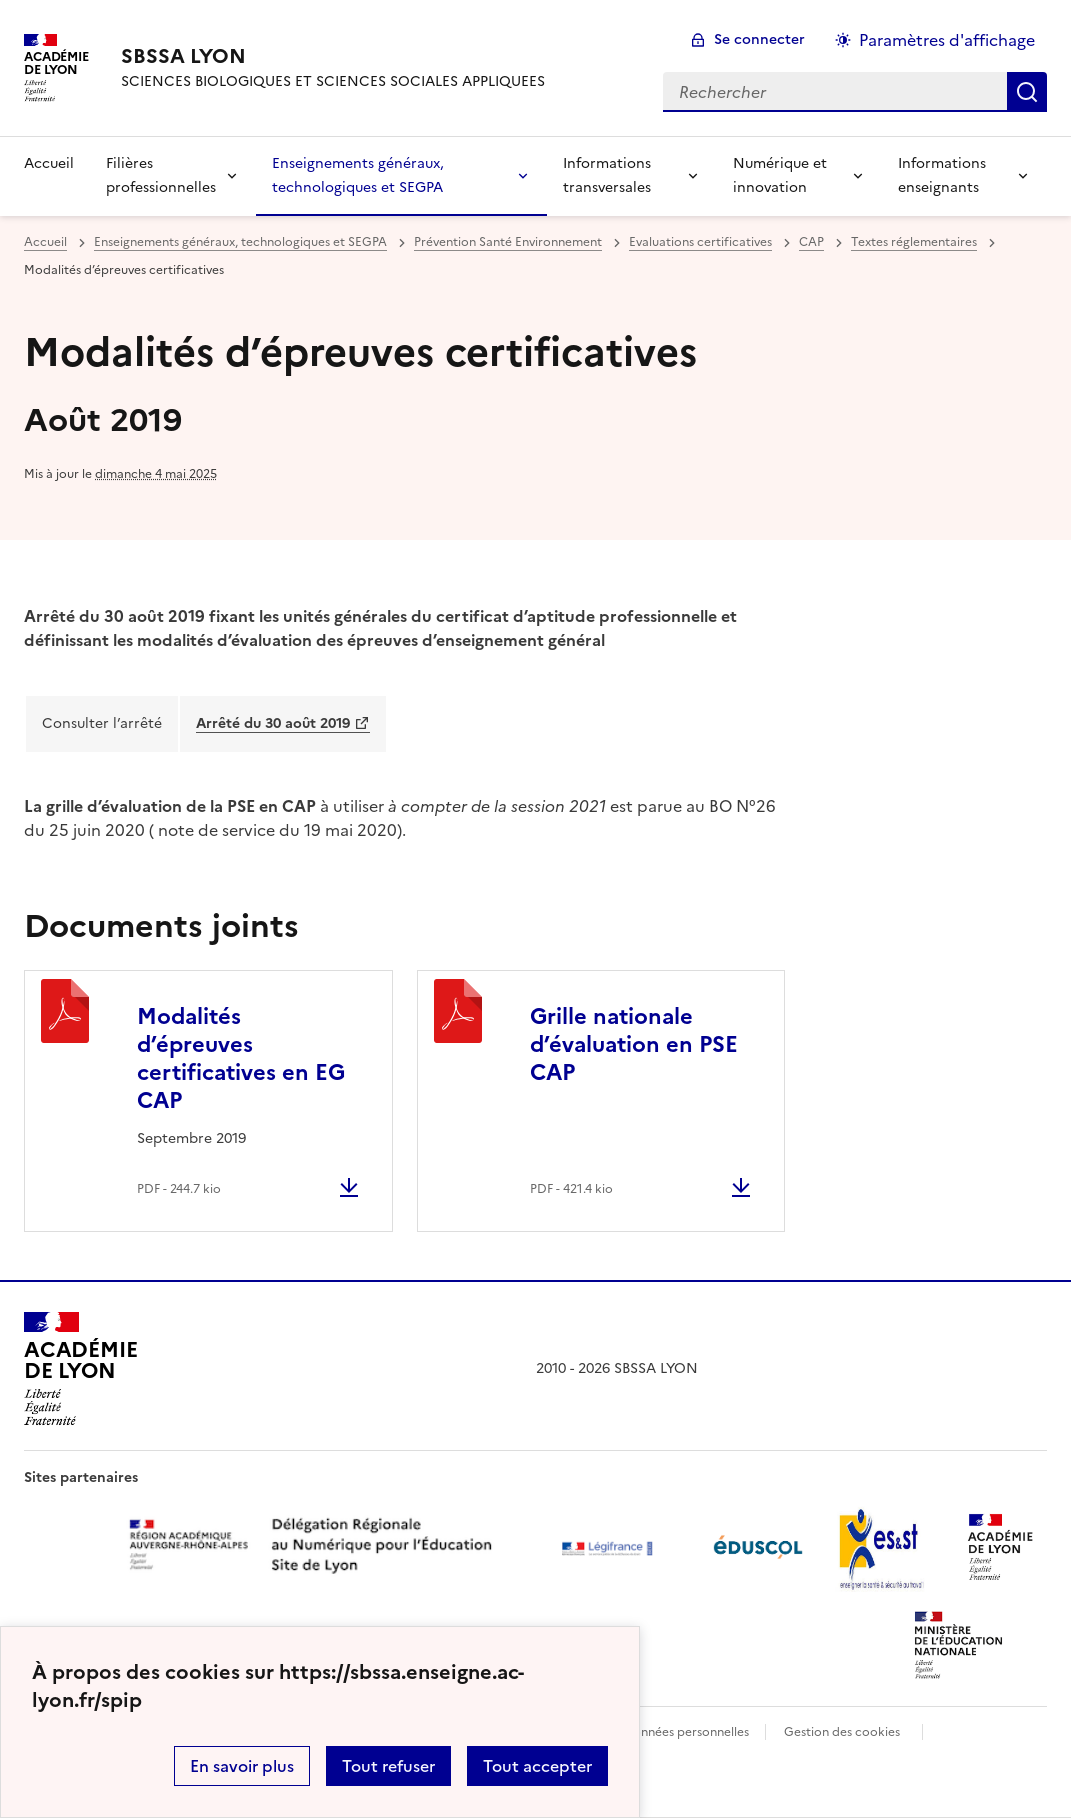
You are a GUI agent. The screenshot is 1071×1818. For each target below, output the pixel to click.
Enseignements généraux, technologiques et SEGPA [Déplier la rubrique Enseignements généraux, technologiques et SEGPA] (358, 175)
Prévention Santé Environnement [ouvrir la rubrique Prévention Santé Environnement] (508, 242)
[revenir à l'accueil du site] (333, 56)
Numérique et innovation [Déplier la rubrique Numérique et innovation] (780, 175)
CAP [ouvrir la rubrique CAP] (811, 242)
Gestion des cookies (842, 1732)
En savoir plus (242, 1766)
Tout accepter (537, 1766)
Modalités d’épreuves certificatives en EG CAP (241, 1058)
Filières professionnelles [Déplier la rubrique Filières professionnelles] (161, 175)
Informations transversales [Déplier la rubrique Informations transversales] (607, 175)
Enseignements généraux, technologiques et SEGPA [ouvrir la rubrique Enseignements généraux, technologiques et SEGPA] (240, 242)
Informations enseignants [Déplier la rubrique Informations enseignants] (942, 175)
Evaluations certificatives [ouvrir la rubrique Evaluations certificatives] (700, 242)
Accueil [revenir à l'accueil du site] (49, 163)
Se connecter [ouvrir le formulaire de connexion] (759, 39)
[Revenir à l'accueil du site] (80, 1369)
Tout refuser (388, 1766)
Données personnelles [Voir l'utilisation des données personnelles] (686, 1732)
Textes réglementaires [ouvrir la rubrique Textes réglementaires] (914, 242)
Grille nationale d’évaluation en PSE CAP (634, 1044)
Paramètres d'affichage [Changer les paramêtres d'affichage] (947, 40)
